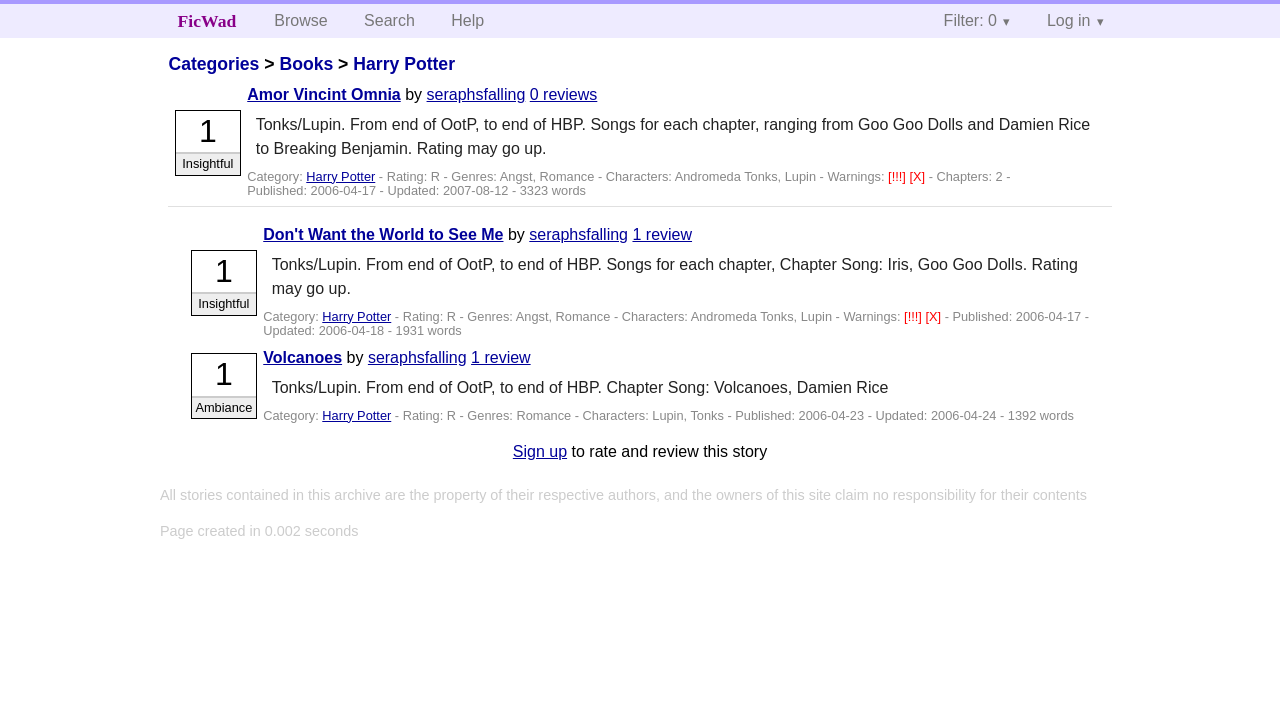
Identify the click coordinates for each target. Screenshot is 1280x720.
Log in (1069, 20)
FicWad (207, 21)
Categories (213, 64)
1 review (662, 234)
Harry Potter (404, 64)
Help (467, 20)
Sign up (540, 451)
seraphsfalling (476, 94)
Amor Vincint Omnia (324, 94)
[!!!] (898, 176)
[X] (918, 176)
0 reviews (564, 94)
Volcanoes (302, 357)
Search (389, 20)
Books (306, 64)
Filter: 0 (970, 20)
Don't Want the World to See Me (383, 234)
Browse (300, 20)
